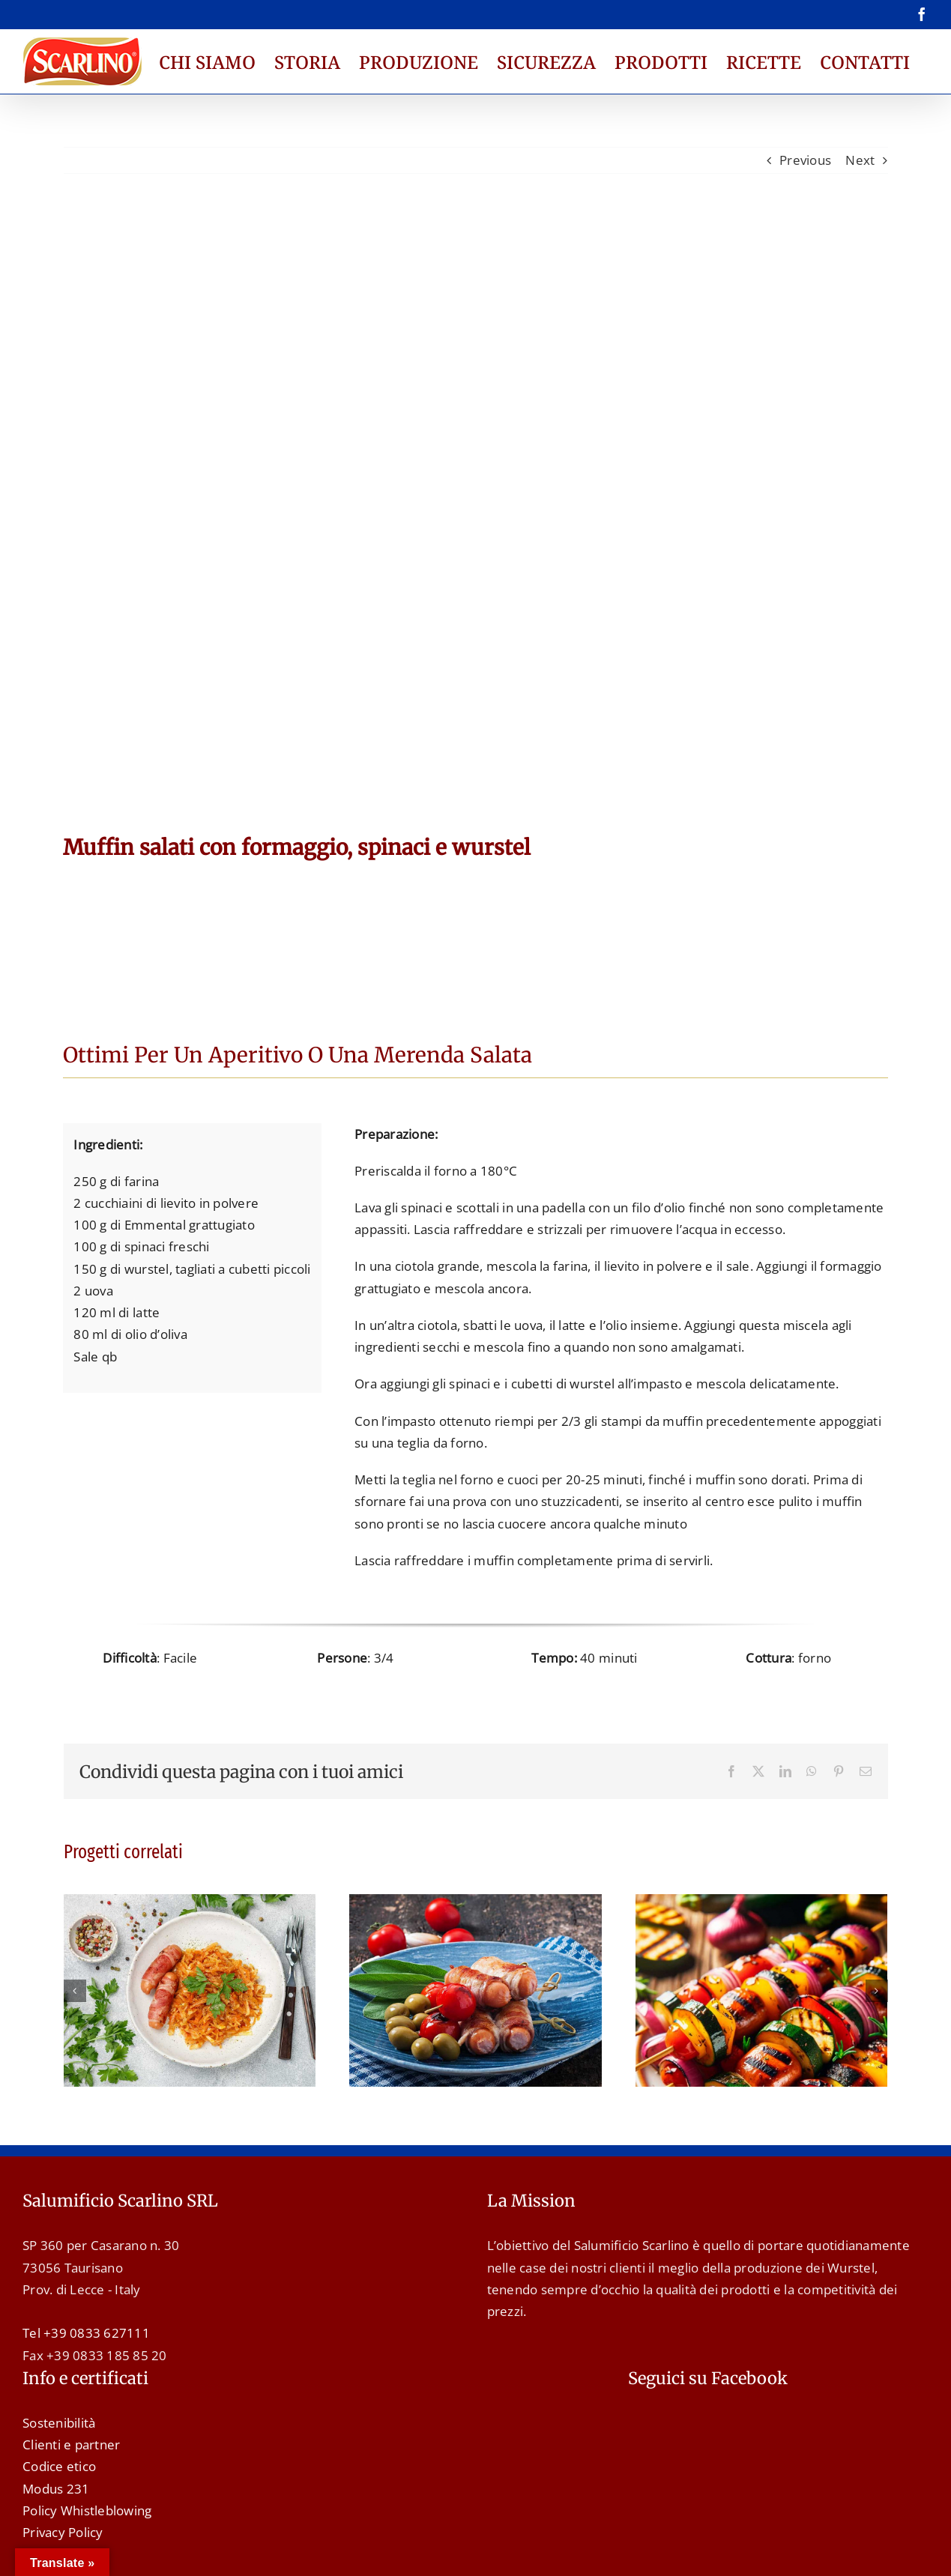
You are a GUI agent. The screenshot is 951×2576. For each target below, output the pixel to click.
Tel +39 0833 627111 (86, 2332)
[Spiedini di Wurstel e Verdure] (761, 1902)
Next (860, 160)
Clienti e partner (71, 2444)
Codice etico (59, 2466)
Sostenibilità (58, 2422)
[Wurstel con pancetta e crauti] (190, 1902)
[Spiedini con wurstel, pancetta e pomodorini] (475, 1902)
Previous (805, 160)
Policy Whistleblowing (86, 2510)
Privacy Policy (62, 2532)
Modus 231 (55, 2488)
